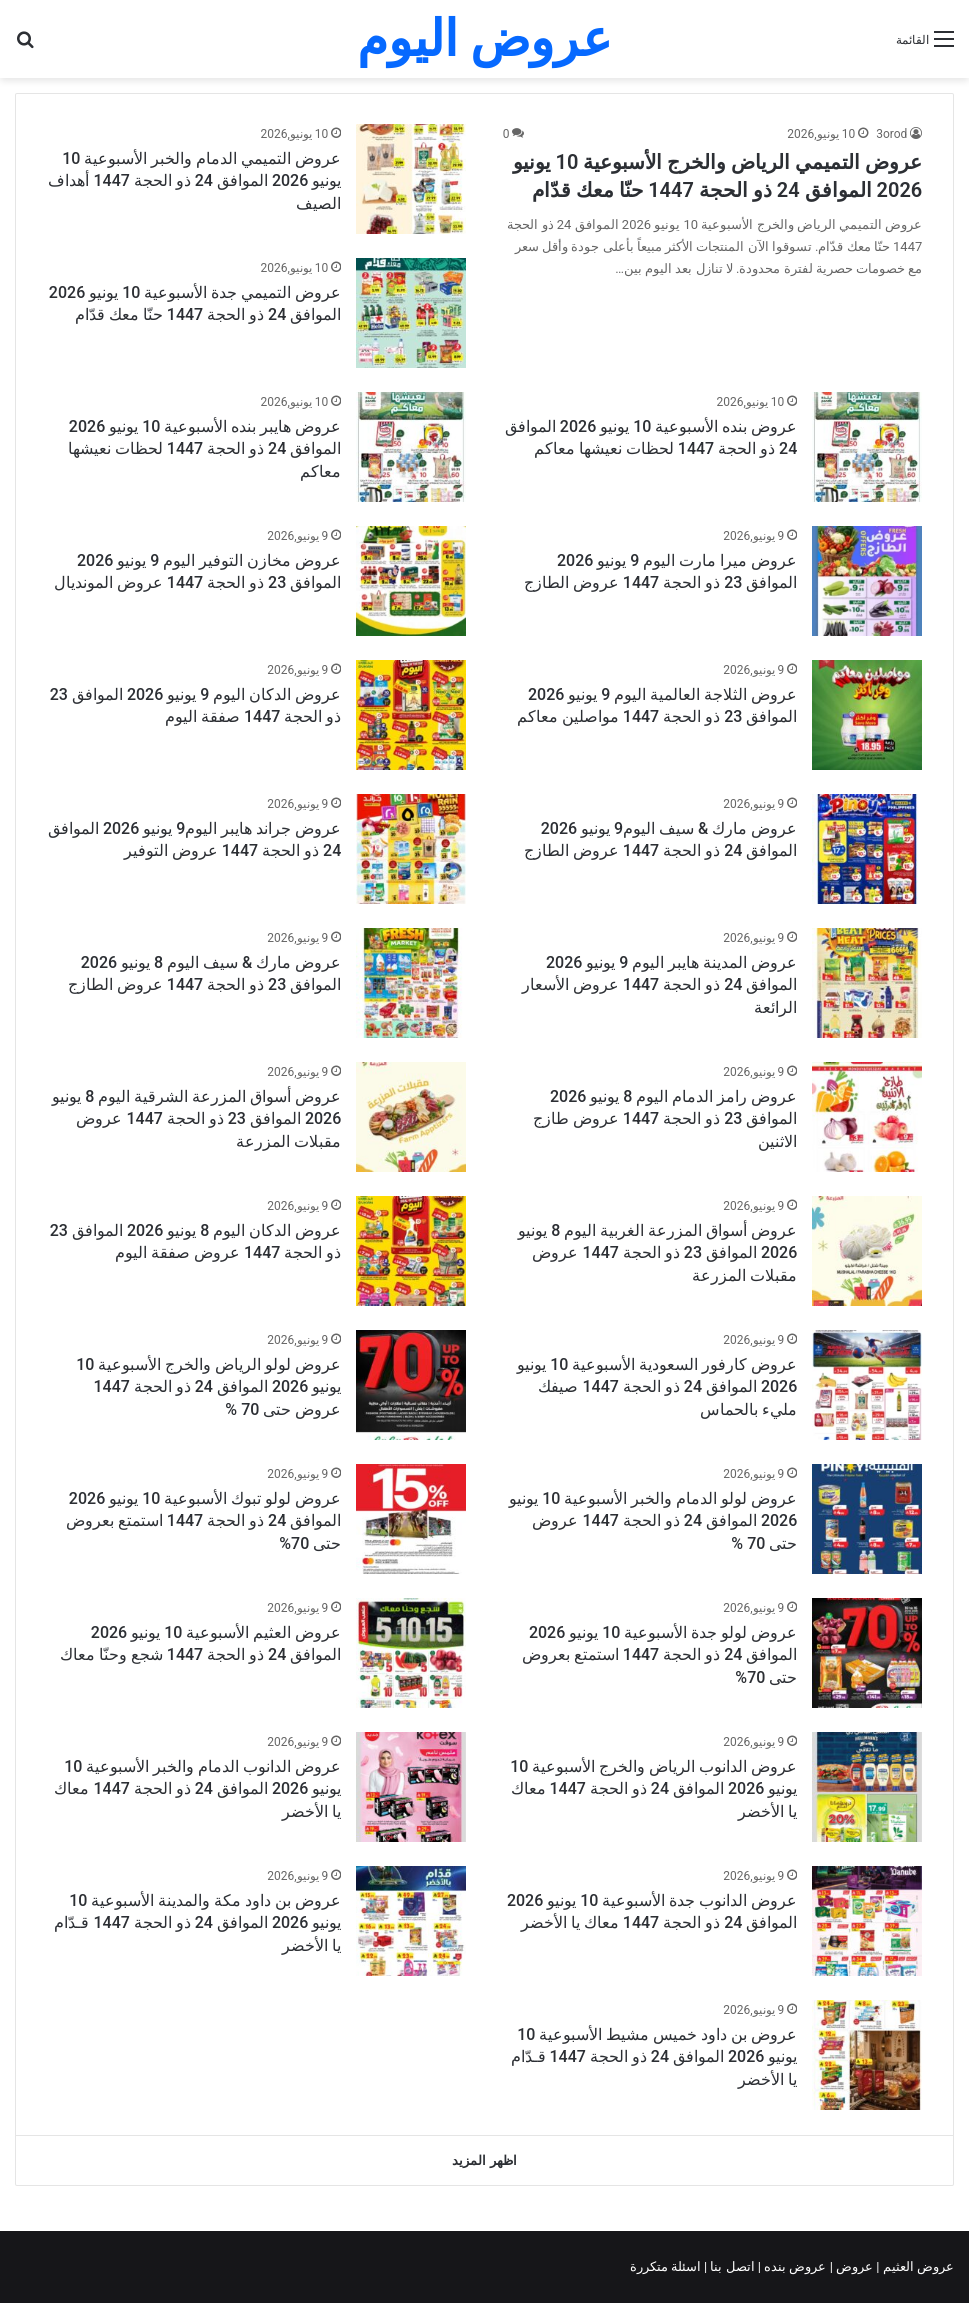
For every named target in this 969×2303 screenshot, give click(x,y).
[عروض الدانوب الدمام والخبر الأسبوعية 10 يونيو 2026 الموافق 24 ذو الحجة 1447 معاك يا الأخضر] (411, 1787)
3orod (891, 134)
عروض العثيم (917, 2266)
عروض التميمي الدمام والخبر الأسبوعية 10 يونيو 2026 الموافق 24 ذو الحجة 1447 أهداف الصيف (194, 181)
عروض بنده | (794, 2266)
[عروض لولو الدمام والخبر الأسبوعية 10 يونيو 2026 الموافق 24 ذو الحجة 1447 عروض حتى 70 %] (867, 1519)
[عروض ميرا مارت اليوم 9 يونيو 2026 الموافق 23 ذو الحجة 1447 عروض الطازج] (867, 581)
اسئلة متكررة (667, 2266)
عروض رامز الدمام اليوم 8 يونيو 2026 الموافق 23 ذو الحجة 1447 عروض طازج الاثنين (665, 1119)
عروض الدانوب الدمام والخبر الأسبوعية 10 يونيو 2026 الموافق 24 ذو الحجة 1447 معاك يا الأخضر (197, 1789)
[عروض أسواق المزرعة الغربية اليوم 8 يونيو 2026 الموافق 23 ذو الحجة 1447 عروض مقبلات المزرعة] (867, 1251)
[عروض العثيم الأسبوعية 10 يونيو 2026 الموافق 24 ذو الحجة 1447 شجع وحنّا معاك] (411, 1653)
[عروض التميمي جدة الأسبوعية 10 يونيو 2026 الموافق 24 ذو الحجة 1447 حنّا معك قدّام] (411, 313)
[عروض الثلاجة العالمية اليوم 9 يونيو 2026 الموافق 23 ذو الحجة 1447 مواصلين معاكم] (867, 715)
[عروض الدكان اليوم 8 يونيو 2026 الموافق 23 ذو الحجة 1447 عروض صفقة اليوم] (411, 1251)
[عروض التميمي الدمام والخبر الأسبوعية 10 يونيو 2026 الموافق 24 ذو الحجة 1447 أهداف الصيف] (411, 179)
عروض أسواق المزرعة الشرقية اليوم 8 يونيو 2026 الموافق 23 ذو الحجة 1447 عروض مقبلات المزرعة (196, 1119)
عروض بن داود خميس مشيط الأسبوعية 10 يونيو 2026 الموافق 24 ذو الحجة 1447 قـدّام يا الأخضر (654, 2057)
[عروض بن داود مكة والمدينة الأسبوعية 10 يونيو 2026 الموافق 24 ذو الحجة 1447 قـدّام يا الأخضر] (411, 1921)
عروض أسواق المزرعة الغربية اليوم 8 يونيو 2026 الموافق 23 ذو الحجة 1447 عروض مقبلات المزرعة (657, 1253)
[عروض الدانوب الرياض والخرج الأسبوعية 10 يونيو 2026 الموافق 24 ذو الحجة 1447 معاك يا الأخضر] (867, 1787)
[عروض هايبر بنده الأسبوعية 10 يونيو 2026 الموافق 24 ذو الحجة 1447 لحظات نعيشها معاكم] (411, 447)
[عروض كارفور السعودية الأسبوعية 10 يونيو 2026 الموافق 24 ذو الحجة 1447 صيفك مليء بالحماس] (867, 1385)
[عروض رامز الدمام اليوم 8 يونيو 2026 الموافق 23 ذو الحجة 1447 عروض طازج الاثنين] (867, 1117)
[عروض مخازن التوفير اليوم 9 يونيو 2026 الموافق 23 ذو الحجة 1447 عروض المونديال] (411, 581)
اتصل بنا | (731, 2266)
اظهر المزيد (484, 2160)
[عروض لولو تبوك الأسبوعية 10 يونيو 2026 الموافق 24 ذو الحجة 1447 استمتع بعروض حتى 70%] (411, 1519)
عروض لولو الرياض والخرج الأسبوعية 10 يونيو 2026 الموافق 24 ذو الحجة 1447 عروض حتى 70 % (208, 1387)
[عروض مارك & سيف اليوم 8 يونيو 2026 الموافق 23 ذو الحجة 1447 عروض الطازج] (411, 983)
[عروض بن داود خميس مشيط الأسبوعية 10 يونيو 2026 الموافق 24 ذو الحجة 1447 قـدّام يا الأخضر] (867, 2055)
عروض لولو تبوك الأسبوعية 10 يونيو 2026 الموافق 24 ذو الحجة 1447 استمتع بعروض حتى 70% (203, 1521)
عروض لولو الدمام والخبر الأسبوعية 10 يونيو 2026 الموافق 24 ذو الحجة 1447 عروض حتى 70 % (653, 1521)
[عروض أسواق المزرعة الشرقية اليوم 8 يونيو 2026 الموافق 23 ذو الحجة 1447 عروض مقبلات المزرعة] (411, 1117)
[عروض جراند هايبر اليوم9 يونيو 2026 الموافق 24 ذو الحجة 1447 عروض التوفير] (411, 849)
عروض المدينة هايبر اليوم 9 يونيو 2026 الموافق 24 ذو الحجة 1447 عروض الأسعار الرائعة (659, 985)
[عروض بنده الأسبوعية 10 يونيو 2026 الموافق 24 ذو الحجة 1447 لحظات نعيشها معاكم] (867, 447)
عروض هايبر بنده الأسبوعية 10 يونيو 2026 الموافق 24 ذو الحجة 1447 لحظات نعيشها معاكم (204, 449)
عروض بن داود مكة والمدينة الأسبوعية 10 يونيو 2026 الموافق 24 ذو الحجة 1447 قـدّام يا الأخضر (197, 1923)
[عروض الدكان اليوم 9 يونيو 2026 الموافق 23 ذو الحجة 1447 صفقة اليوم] (411, 715)
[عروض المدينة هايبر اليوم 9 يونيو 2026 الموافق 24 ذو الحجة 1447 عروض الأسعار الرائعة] (867, 983)
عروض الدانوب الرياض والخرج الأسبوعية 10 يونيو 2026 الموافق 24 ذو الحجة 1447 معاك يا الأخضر (653, 1789)
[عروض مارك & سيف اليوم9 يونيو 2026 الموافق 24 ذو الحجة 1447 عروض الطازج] (867, 849)
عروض (854, 2266)
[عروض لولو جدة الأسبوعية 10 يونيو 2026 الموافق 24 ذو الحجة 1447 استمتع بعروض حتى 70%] (867, 1653)
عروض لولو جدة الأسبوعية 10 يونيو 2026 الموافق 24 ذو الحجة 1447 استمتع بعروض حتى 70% (659, 1655)
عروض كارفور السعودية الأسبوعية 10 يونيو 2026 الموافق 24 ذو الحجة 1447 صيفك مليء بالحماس (657, 1387)
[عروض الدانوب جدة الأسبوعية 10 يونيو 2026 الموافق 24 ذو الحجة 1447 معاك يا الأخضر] (867, 1921)
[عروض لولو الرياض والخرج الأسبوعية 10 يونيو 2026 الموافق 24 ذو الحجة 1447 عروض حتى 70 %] (411, 1385)
